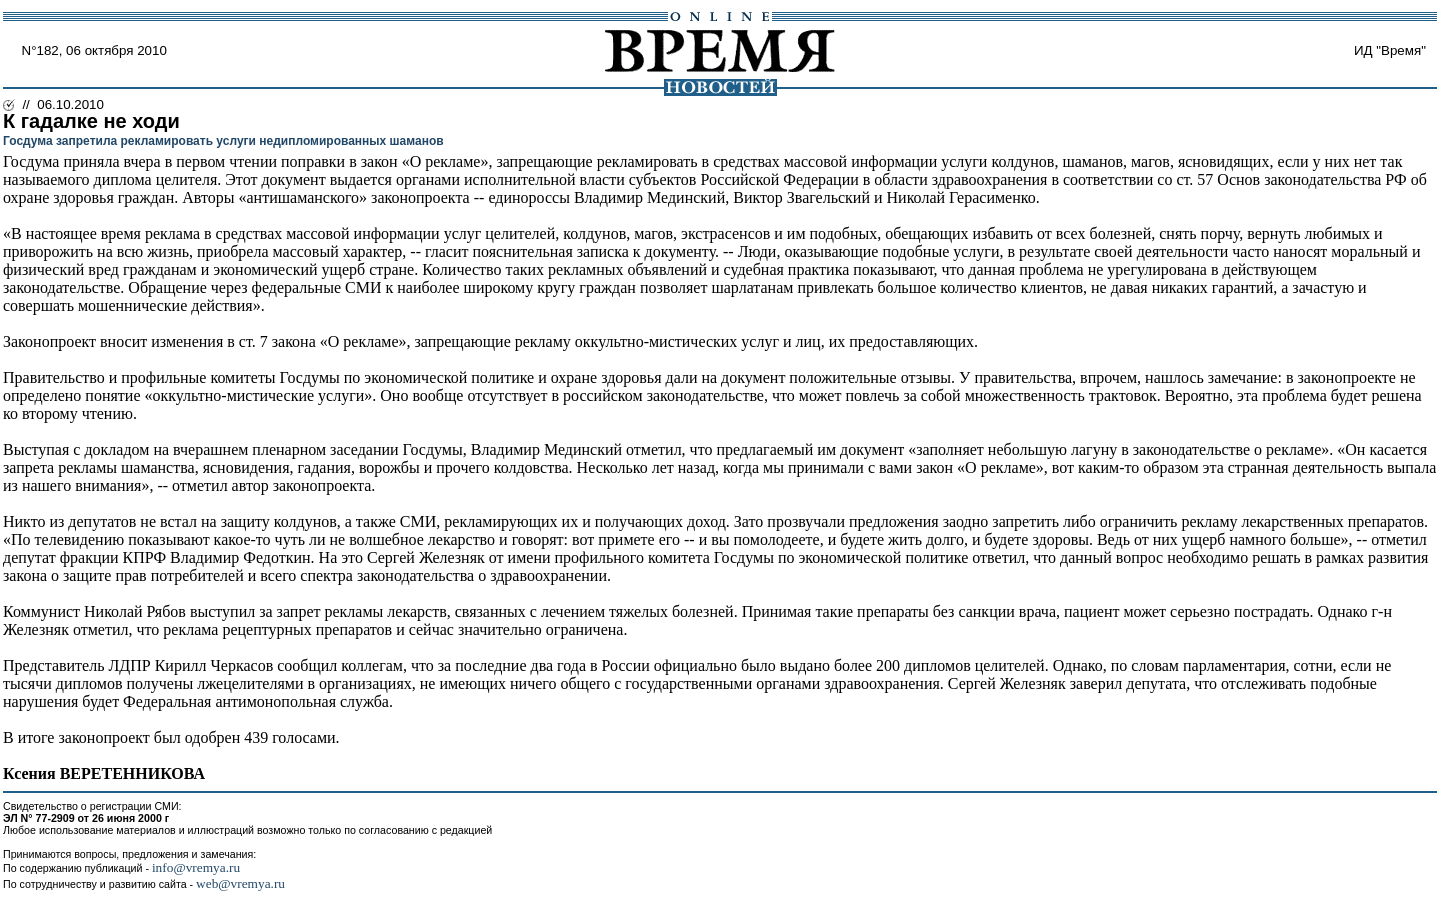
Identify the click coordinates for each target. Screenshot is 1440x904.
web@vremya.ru (240, 883)
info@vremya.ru (196, 867)
